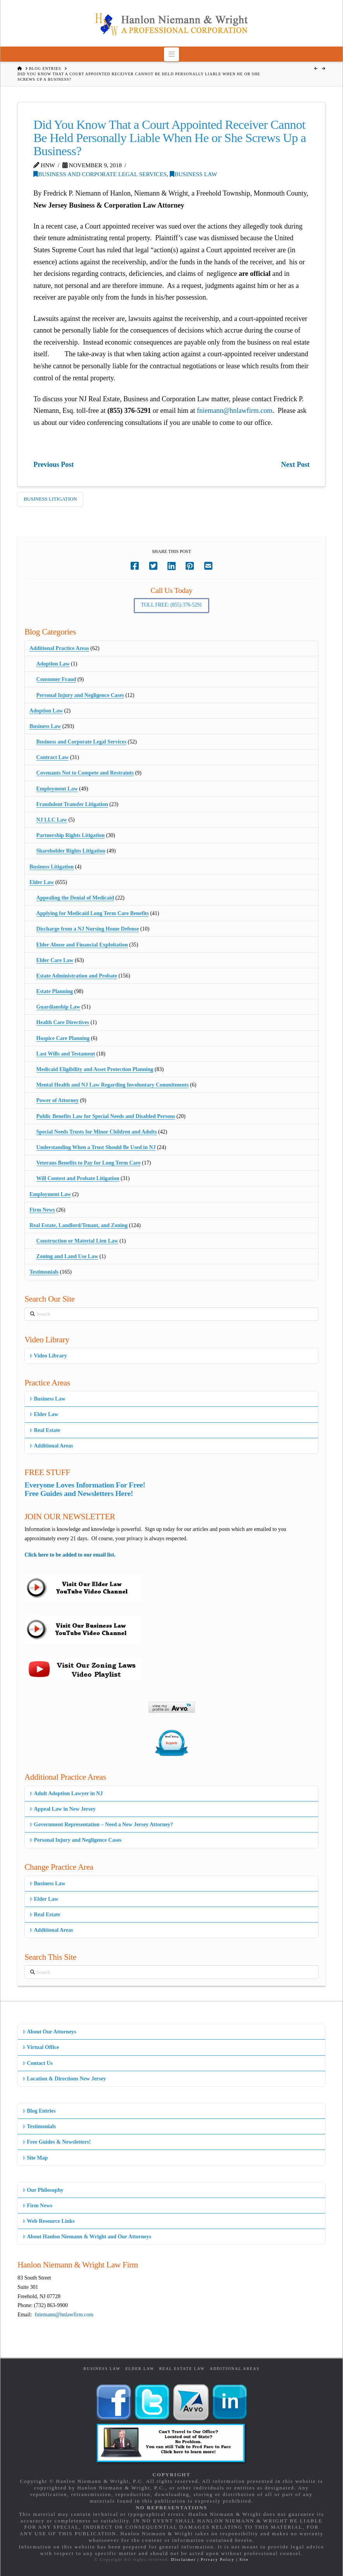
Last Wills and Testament (65, 1054)
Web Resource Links (48, 2221)
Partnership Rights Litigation (70, 835)
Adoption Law (53, 664)
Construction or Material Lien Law (77, 1241)
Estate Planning (54, 991)
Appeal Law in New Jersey (62, 1809)
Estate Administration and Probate (76, 976)
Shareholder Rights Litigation (70, 851)
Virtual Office (40, 2047)
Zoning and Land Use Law (67, 1256)
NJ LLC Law (51, 820)
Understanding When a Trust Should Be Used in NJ (96, 1147)
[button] (171, 54)
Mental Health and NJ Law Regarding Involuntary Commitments (112, 1085)
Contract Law (52, 757)
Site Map (35, 2158)
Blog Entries (38, 2111)
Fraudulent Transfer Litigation (72, 804)
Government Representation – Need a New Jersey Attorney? (101, 1824)
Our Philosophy (42, 2190)
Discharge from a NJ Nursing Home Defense (87, 929)
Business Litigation (50, 499)
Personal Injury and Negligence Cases (80, 695)
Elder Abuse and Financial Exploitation (82, 945)
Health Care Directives (62, 1022)
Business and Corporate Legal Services (100, 174)
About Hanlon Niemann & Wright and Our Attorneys (86, 2237)
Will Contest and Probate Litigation (77, 1178)
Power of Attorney (57, 1100)
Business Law (193, 174)
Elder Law (41, 882)
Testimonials (44, 1272)
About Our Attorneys (49, 2032)
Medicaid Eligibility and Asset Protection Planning (94, 1069)
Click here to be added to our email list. (69, 1555)
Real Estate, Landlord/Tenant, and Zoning (78, 1225)
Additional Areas (51, 1446)
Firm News (42, 1210)
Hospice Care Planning (63, 1038)
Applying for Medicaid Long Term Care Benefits (92, 913)
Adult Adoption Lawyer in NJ (66, 1793)
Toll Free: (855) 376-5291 (171, 605)
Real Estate (44, 1430)
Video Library (48, 1356)
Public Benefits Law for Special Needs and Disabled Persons (105, 1116)
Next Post (295, 464)
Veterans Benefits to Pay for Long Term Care (88, 1163)
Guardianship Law (58, 1007)
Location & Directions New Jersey (64, 2079)
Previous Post (53, 464)
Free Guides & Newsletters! (56, 2142)
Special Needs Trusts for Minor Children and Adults (96, 1132)
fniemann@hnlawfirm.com (234, 410)
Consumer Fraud (56, 679)
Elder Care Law (55, 960)
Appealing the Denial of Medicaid (75, 898)
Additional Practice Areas (59, 648)
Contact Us (37, 2063)
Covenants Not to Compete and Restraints (85, 773)
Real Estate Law (182, 2368)
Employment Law (57, 789)
